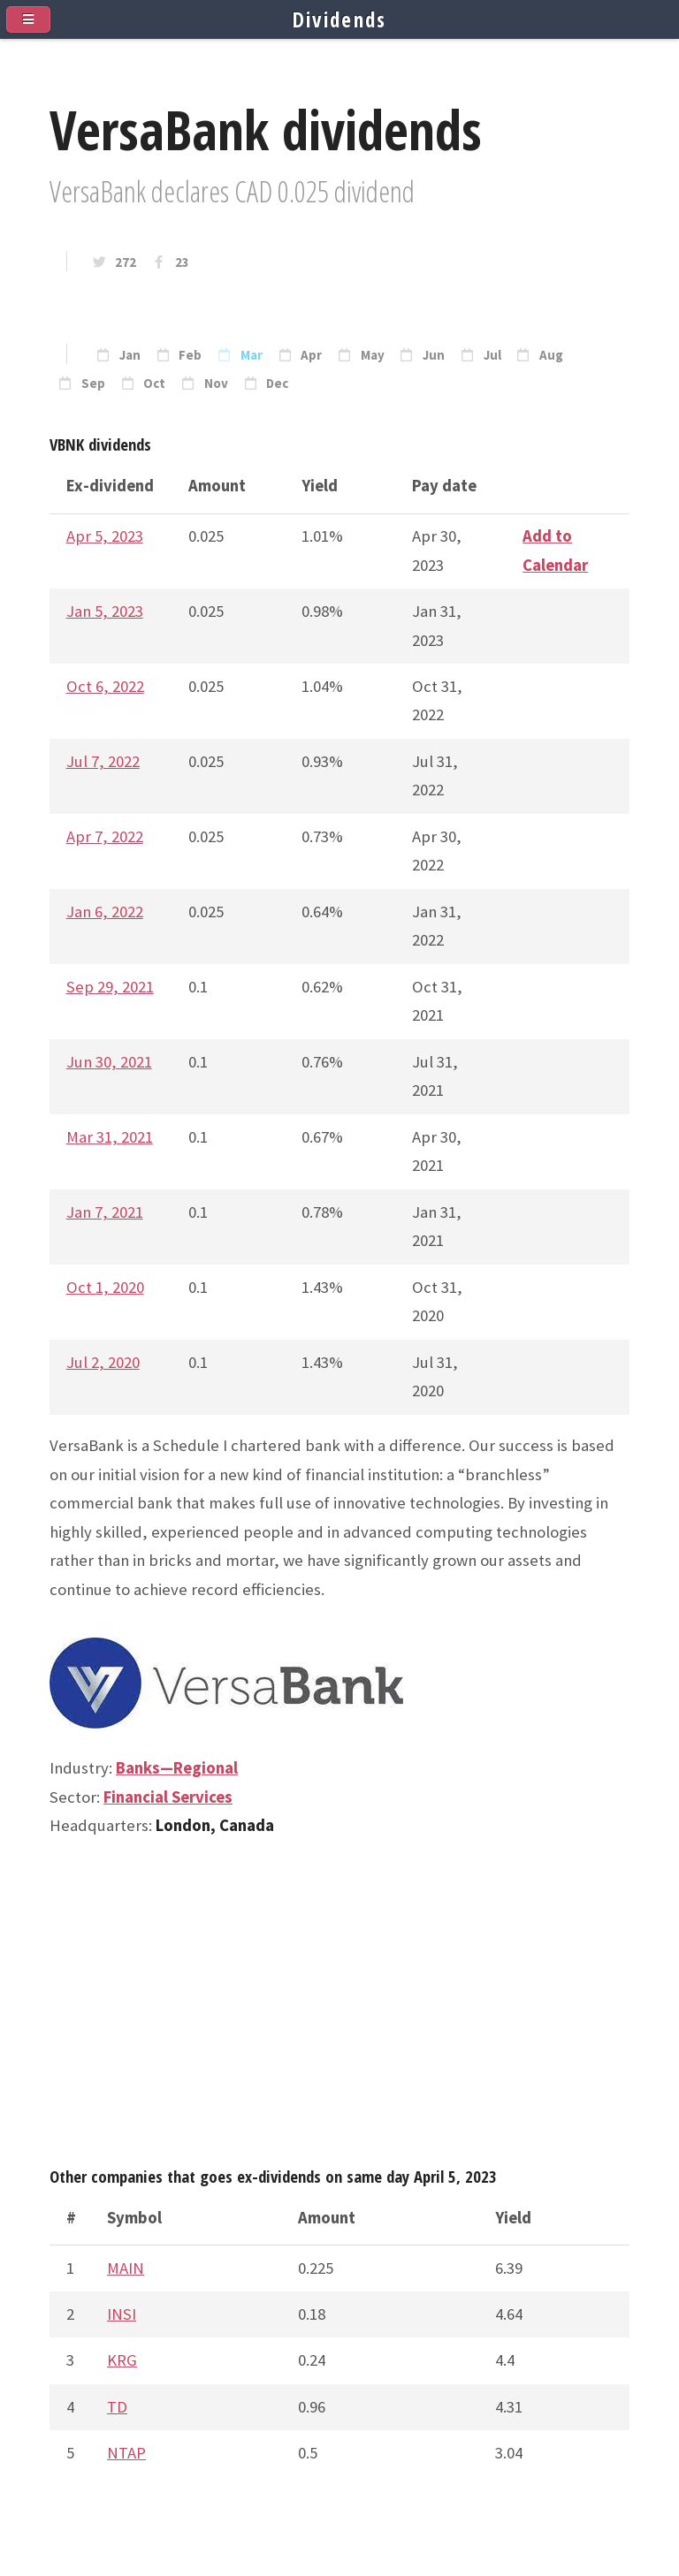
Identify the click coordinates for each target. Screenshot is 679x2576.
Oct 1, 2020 (105, 1287)
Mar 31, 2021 (109, 1137)
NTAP (126, 2453)
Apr (311, 355)
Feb (190, 355)
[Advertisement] (339, 2009)
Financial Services (168, 1797)
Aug (551, 355)
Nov (216, 383)
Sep (93, 383)
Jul (492, 355)
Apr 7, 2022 (104, 836)
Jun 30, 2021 (109, 1062)
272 (125, 262)
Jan (130, 355)
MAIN (125, 2268)
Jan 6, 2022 (104, 911)
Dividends (340, 19)
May (373, 355)
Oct (154, 383)
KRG (122, 2360)
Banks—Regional (177, 1768)
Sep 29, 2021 (110, 986)
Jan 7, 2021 (104, 1212)
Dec (277, 383)
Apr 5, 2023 (104, 536)
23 (182, 262)
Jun (434, 355)
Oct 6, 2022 (105, 686)
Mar (251, 355)
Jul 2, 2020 (103, 1362)
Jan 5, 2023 (104, 611)
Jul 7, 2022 (103, 761)
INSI (121, 2314)
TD (117, 2407)
